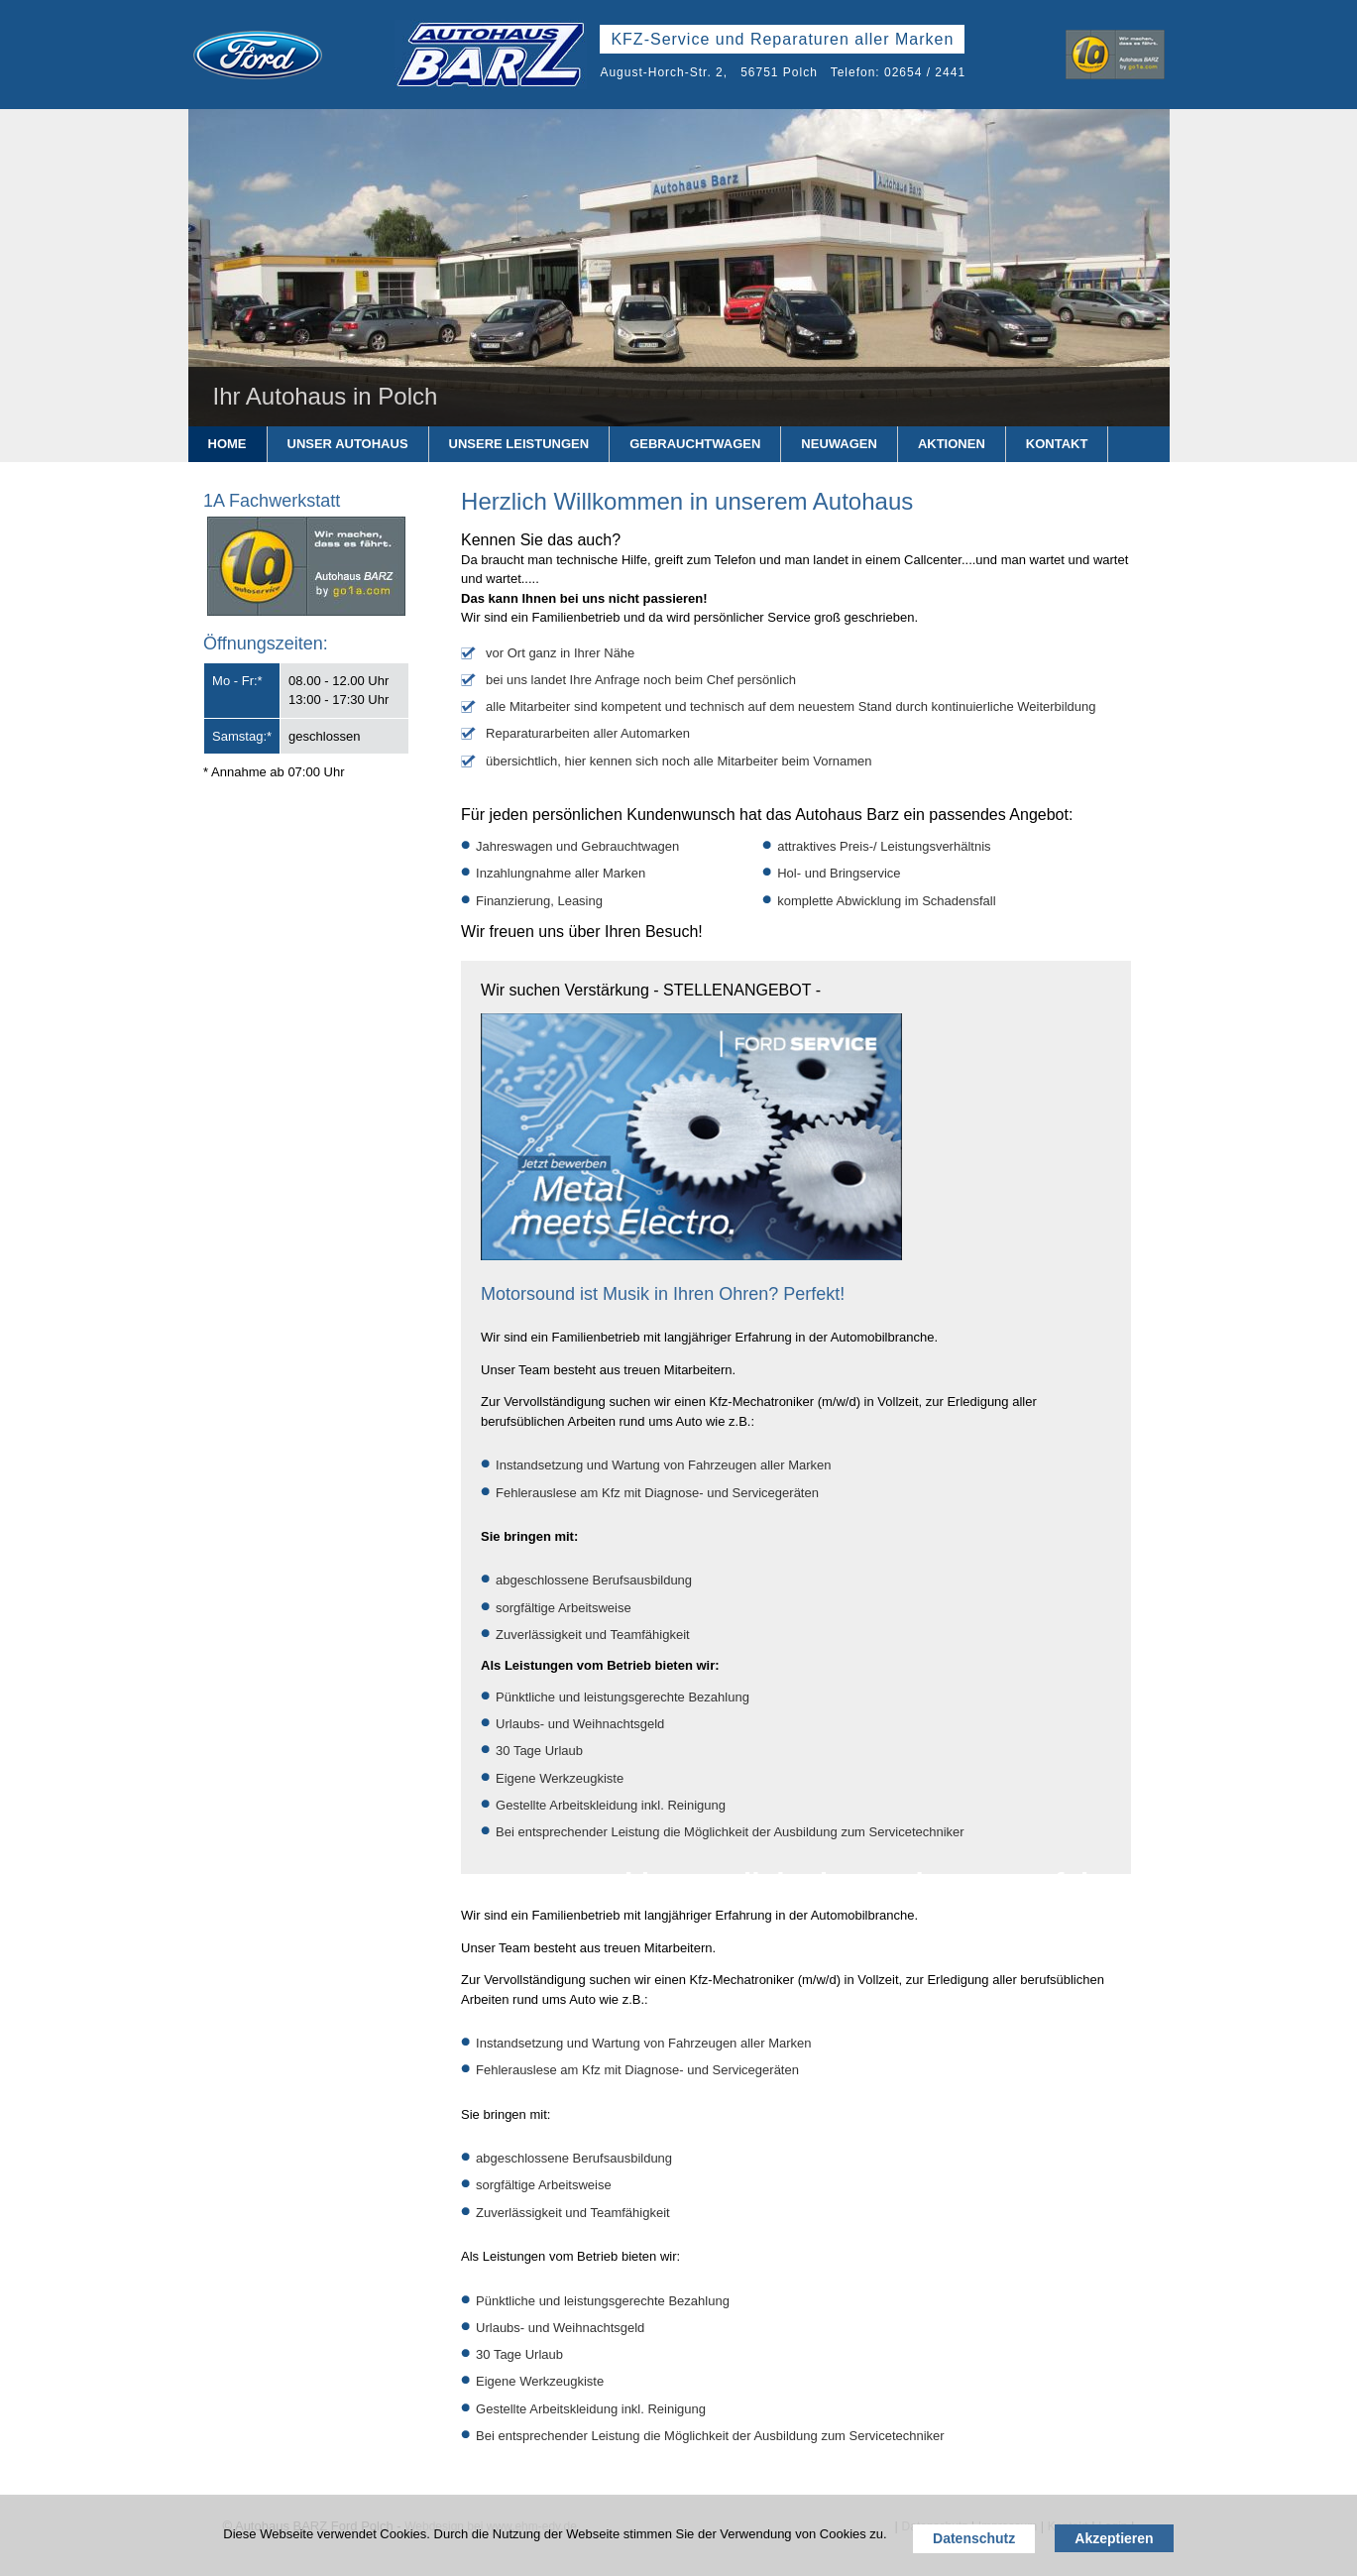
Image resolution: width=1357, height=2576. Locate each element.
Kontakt (1057, 443)
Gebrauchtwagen (694, 443)
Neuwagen (839, 443)
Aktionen (951, 443)
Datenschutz (974, 2538)
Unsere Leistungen (519, 443)
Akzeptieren (1113, 2538)
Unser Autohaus (347, 443)
